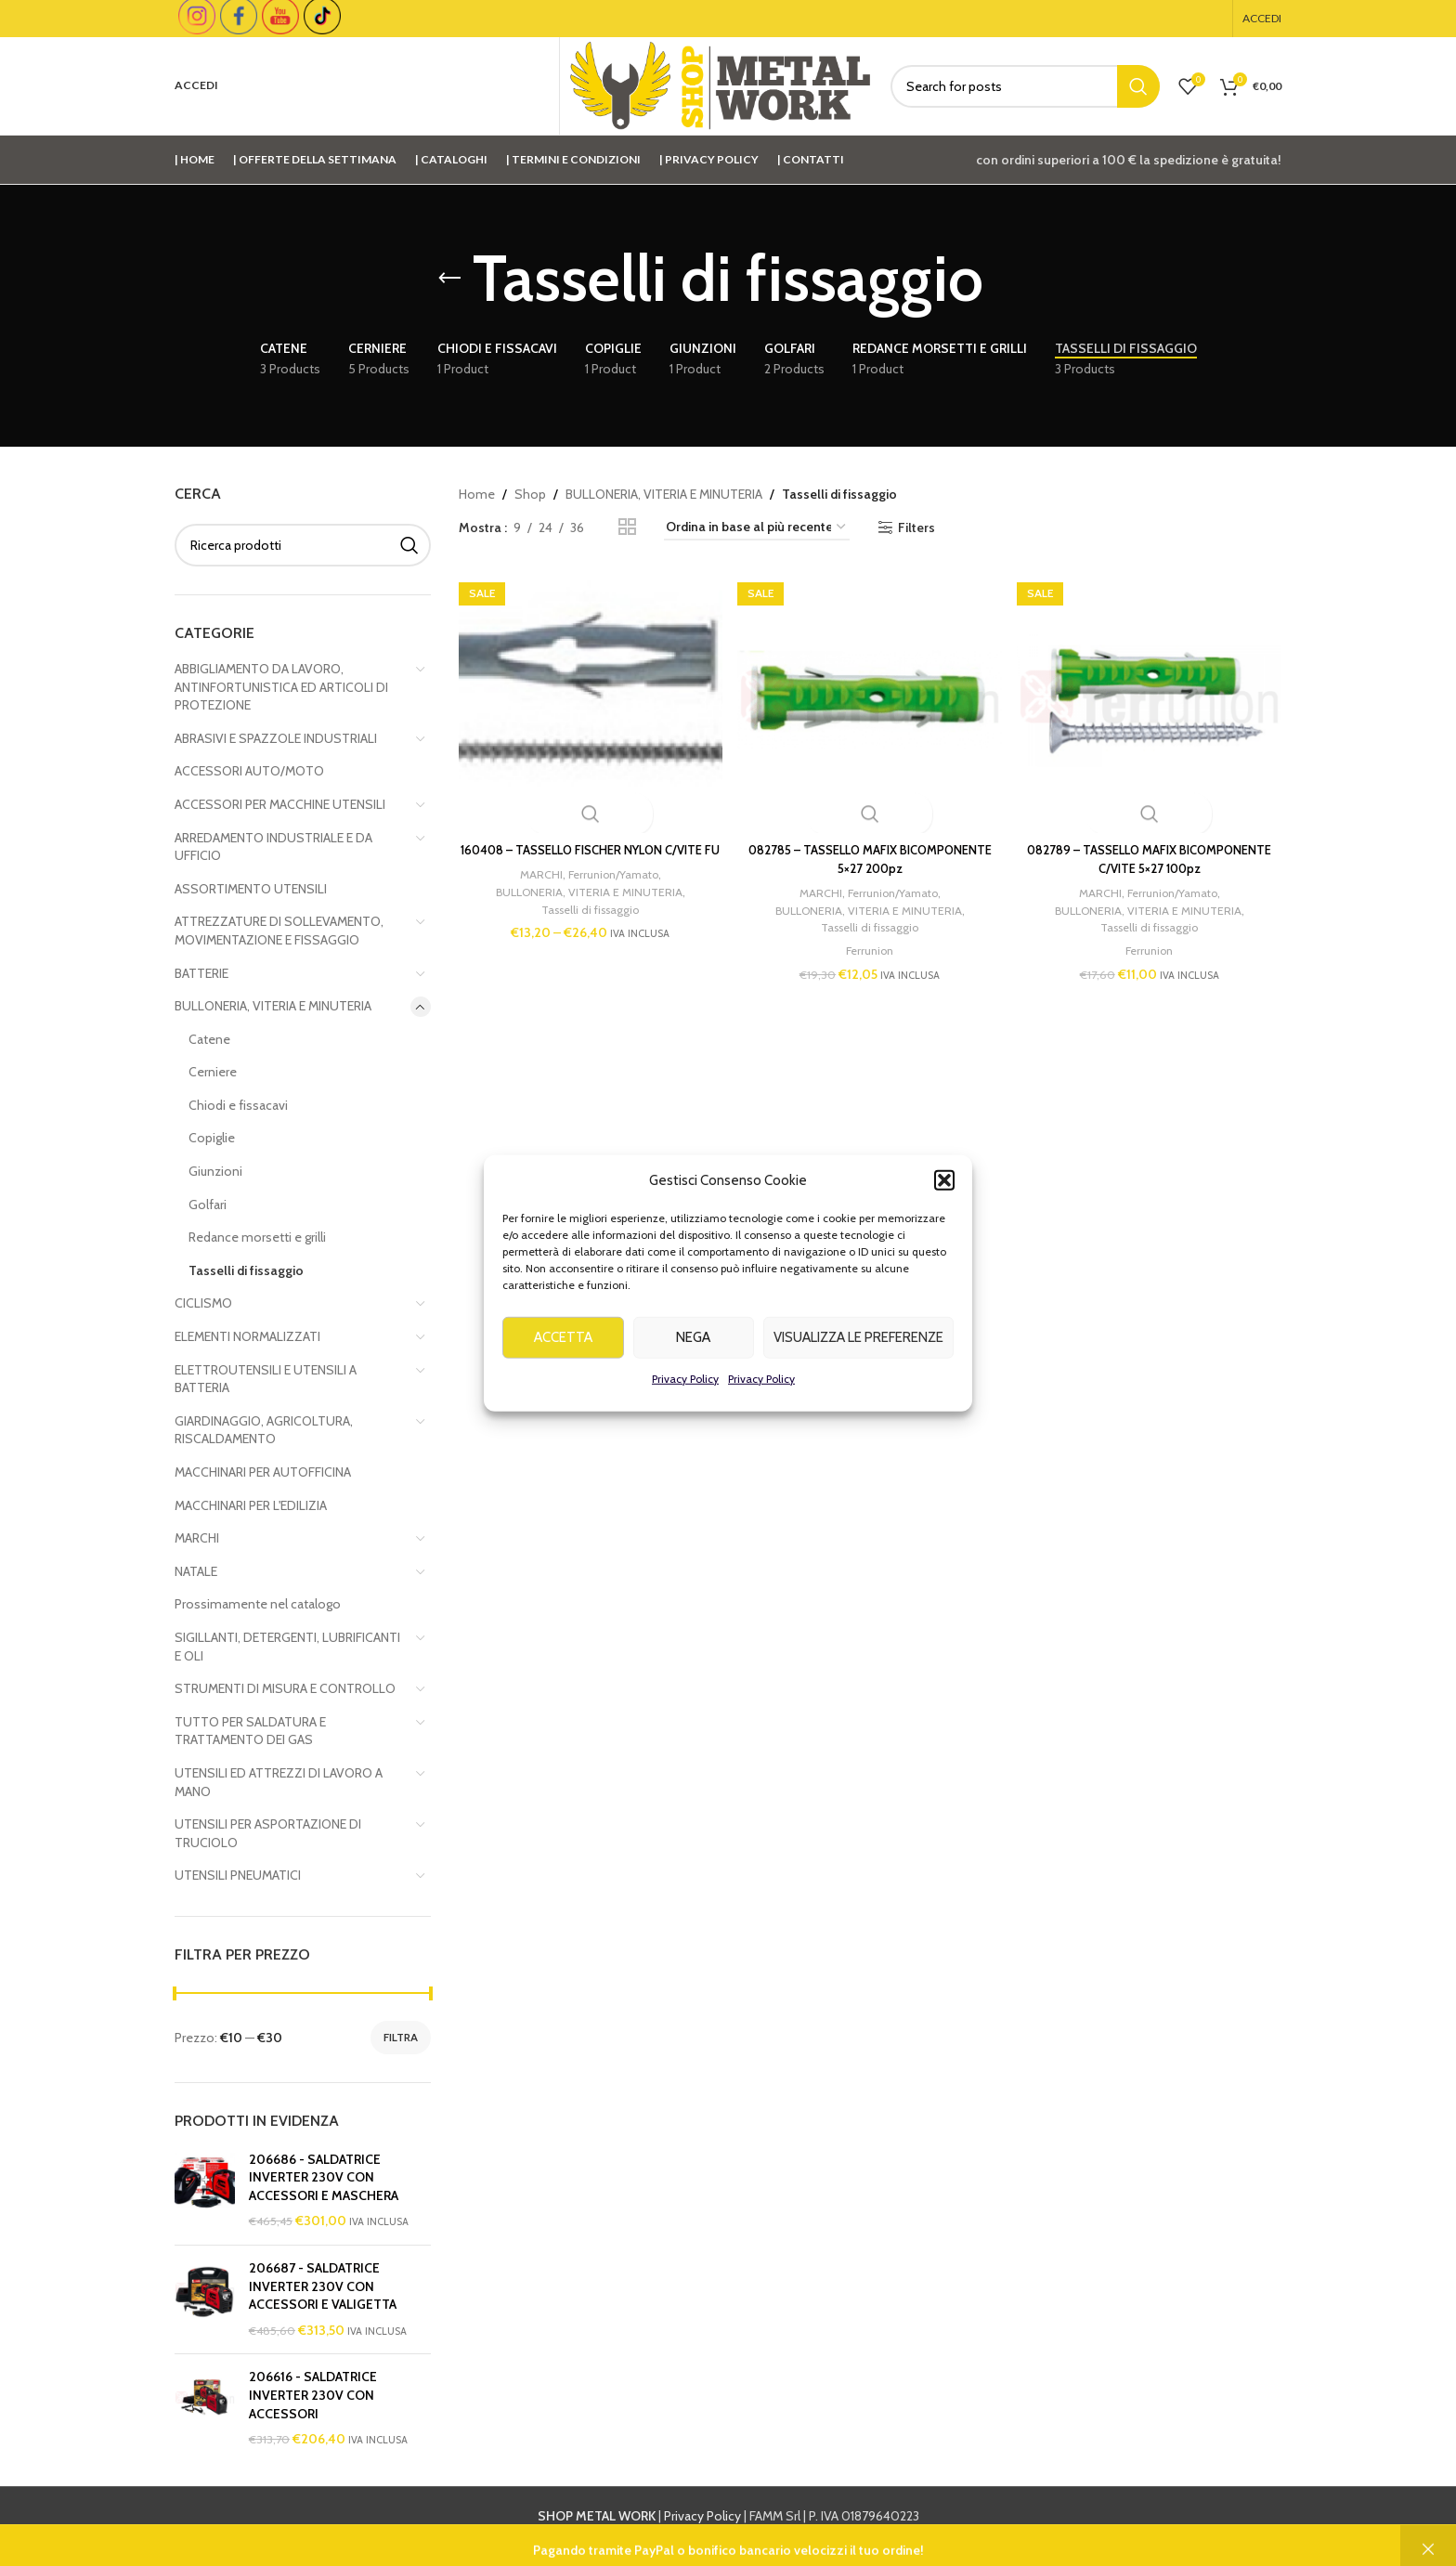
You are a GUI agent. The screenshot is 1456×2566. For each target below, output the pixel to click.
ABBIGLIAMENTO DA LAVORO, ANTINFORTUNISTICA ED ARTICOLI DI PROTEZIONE (281, 686)
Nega (693, 1378)
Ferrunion (870, 941)
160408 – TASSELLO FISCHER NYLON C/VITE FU (585, 850)
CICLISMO (203, 1303)
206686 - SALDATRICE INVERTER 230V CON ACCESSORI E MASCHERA (323, 2177)
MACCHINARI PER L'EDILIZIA (251, 1505)
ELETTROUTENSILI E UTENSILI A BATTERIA (266, 1379)
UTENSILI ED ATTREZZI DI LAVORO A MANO (279, 1782)
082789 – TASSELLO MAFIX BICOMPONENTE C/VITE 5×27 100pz (1153, 850)
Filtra (401, 2037)
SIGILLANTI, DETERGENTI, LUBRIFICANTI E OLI (287, 1646)
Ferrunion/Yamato (609, 884)
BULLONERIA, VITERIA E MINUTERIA (273, 1005)
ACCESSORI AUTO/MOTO (249, 770)
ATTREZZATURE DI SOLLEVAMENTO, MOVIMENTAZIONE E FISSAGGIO (279, 930)
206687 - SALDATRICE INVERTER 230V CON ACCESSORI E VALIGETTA (322, 2286)
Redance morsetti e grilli (257, 1237)
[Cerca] (1025, 86)
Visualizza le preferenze (858, 1378)
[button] (944, 1220)
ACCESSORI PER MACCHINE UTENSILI (280, 804)
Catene (209, 1039)
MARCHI (197, 1538)
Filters (916, 528)
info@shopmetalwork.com (1027, 2536)
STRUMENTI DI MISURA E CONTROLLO (285, 1688)
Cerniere (212, 1071)
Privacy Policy (685, 1419)
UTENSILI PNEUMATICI (238, 1875)
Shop (530, 494)
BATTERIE (201, 973)
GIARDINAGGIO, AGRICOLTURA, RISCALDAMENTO (264, 1430)
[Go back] (449, 278)
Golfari (207, 1204)
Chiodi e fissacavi (238, 1105)
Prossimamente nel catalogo (258, 1604)
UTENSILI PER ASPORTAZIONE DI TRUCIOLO (268, 1833)
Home (477, 494)
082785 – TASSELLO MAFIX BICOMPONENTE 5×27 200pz (869, 850)
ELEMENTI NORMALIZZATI (247, 1336)
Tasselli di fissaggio (246, 1270)
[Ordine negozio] (757, 528)
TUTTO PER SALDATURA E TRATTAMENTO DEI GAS (250, 1731)
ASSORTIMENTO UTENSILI (251, 888)
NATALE (196, 1571)
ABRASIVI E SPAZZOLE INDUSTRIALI (276, 738)
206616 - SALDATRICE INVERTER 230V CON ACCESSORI (313, 2394)
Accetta (563, 1378)
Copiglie (211, 1137)
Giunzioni (215, 1171)
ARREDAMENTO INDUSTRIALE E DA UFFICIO (273, 847)
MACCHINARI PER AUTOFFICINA (263, 1472)
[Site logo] (720, 84)
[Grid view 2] (627, 527)
